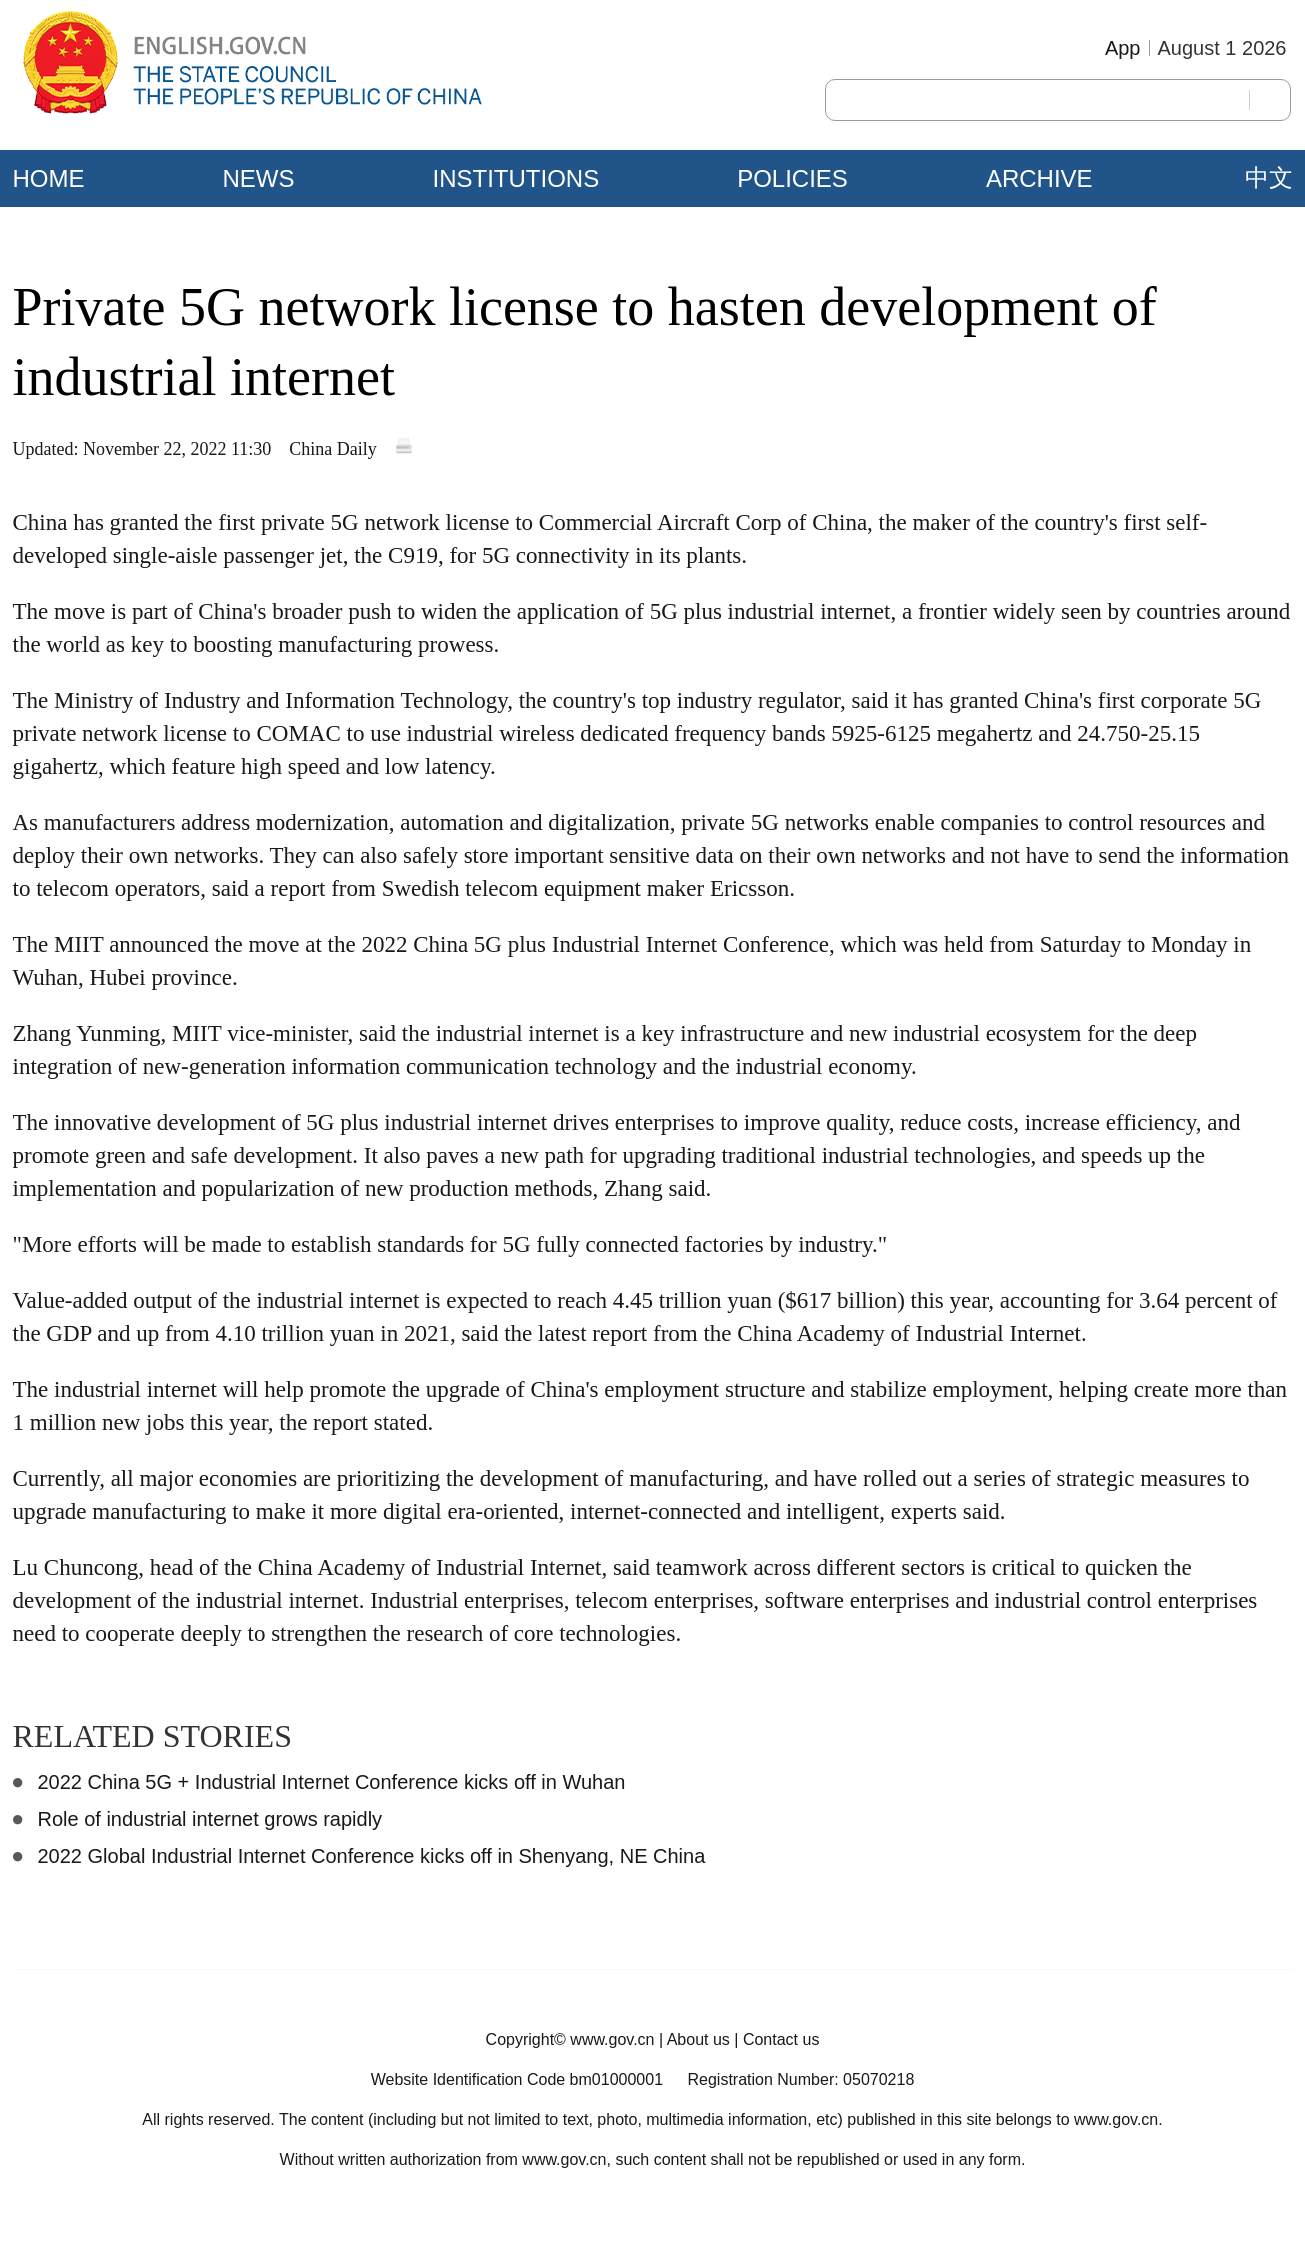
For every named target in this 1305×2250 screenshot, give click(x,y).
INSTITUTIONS (516, 178)
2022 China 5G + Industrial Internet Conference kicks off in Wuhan (332, 1782)
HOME (49, 178)
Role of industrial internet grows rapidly (210, 1819)
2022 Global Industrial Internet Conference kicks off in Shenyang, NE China (372, 1856)
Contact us (781, 2039)
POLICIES (792, 178)
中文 (1269, 178)
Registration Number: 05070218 (800, 2079)
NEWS (259, 178)
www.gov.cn (612, 2039)
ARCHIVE (1039, 178)
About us (698, 2039)
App (1123, 48)
